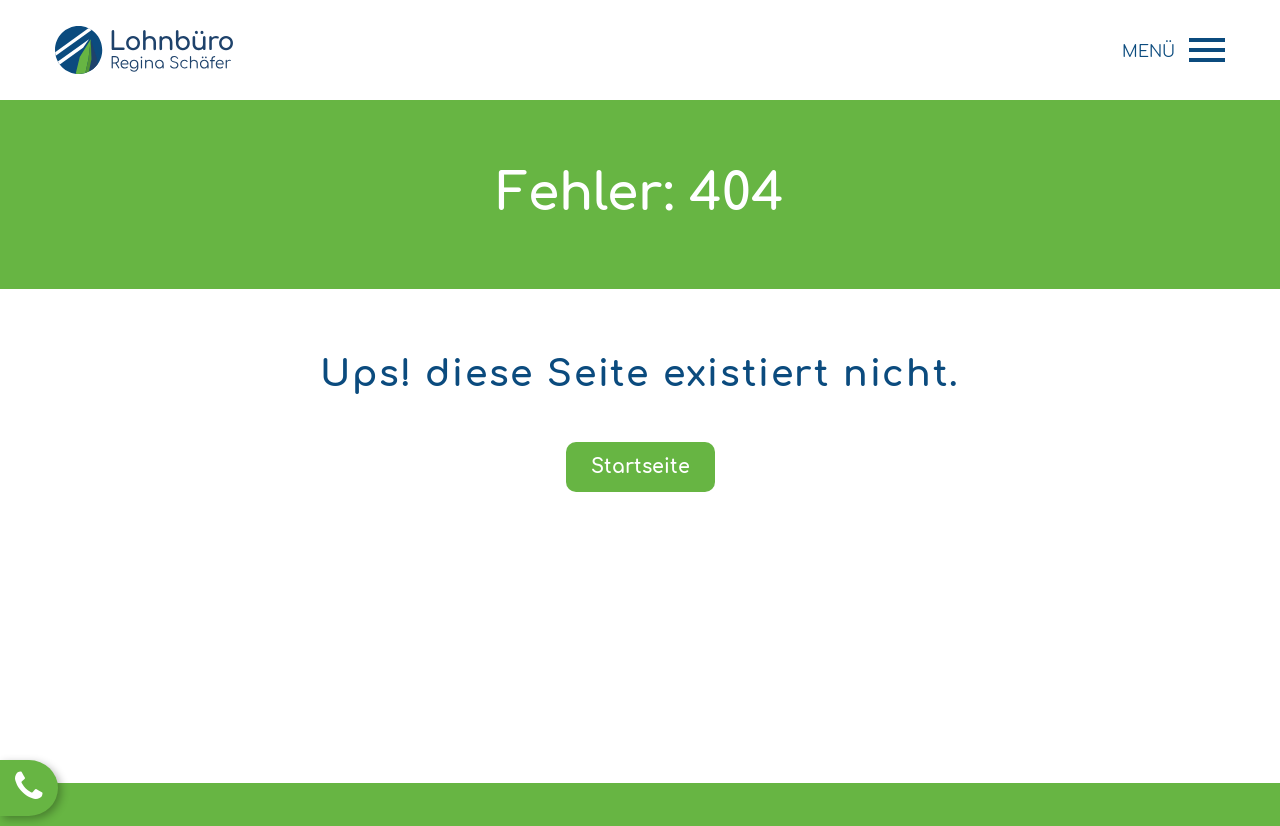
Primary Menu (1207, 50)
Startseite (640, 466)
